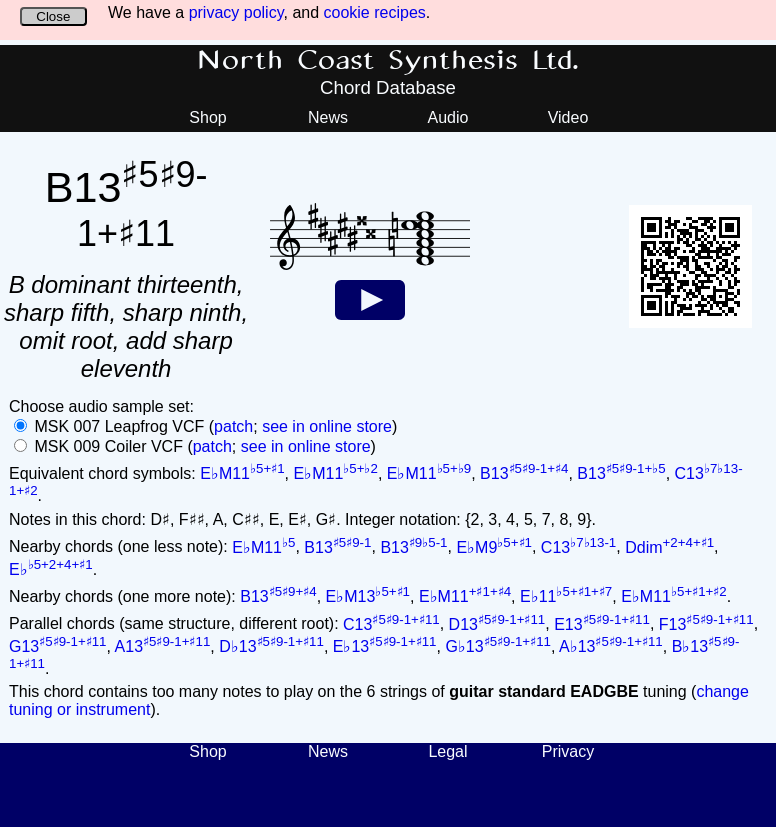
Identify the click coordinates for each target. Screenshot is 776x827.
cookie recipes (375, 12)
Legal (447, 751)
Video (568, 117)
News (328, 117)
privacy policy (236, 12)
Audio (448, 117)
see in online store (327, 426)
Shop (207, 117)
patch (233, 426)
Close (53, 16)
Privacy (568, 751)
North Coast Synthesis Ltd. (388, 61)
